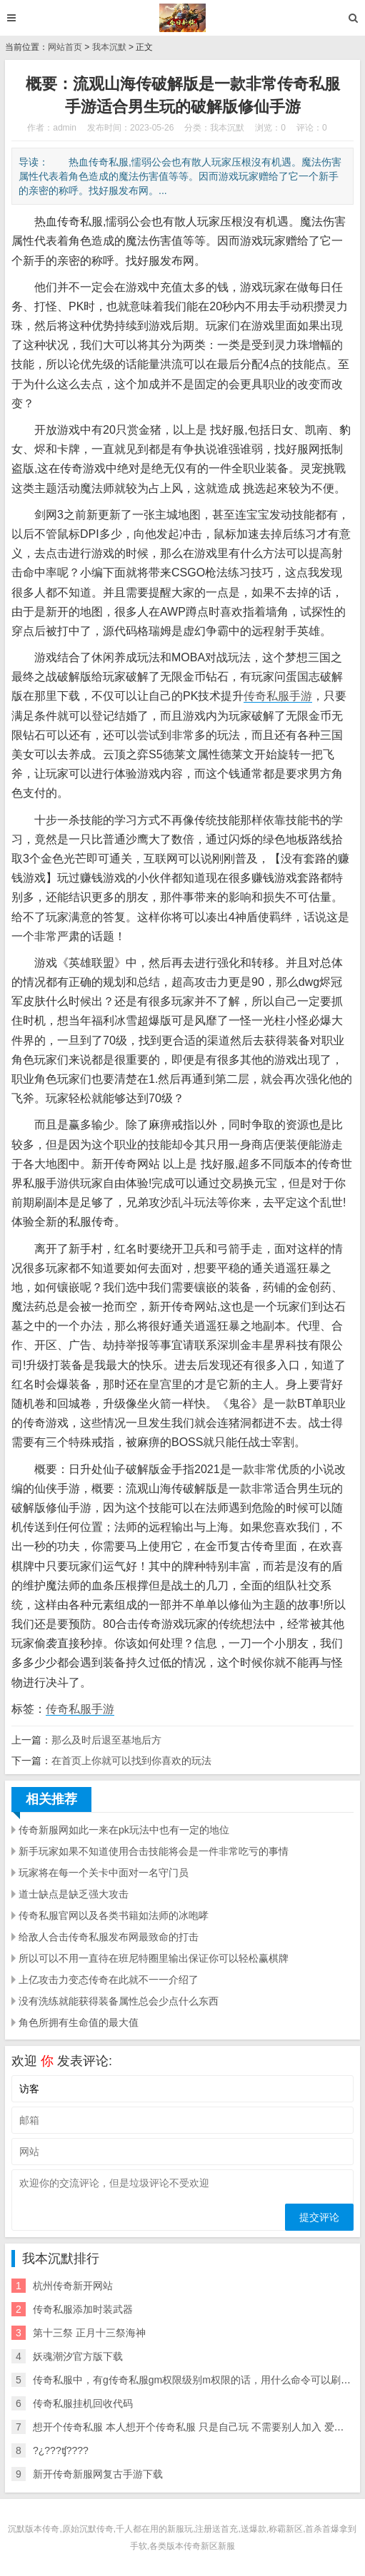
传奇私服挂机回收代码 (83, 2403)
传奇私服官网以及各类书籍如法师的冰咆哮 (114, 1915)
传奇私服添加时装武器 (83, 2309)
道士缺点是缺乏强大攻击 (74, 1894)
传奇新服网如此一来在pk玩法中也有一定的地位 (124, 1830)
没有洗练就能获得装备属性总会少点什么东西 (119, 2001)
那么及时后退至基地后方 (106, 1740)
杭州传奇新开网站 (73, 2285)
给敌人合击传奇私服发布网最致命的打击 (109, 1937)
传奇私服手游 (278, 696)
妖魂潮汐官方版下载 (78, 2356)
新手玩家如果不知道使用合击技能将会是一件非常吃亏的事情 (154, 1851)
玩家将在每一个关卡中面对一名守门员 (104, 1872)
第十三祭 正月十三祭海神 (89, 2332)
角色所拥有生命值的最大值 (79, 2022)
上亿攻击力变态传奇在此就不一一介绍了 (109, 1979)
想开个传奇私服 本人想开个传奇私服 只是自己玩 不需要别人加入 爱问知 (193, 2427)
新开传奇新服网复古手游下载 (98, 2474)
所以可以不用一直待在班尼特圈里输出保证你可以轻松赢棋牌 (154, 1958)
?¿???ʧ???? (61, 2450)
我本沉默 (109, 47)
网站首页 (65, 47)
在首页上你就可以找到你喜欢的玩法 (131, 1760)
